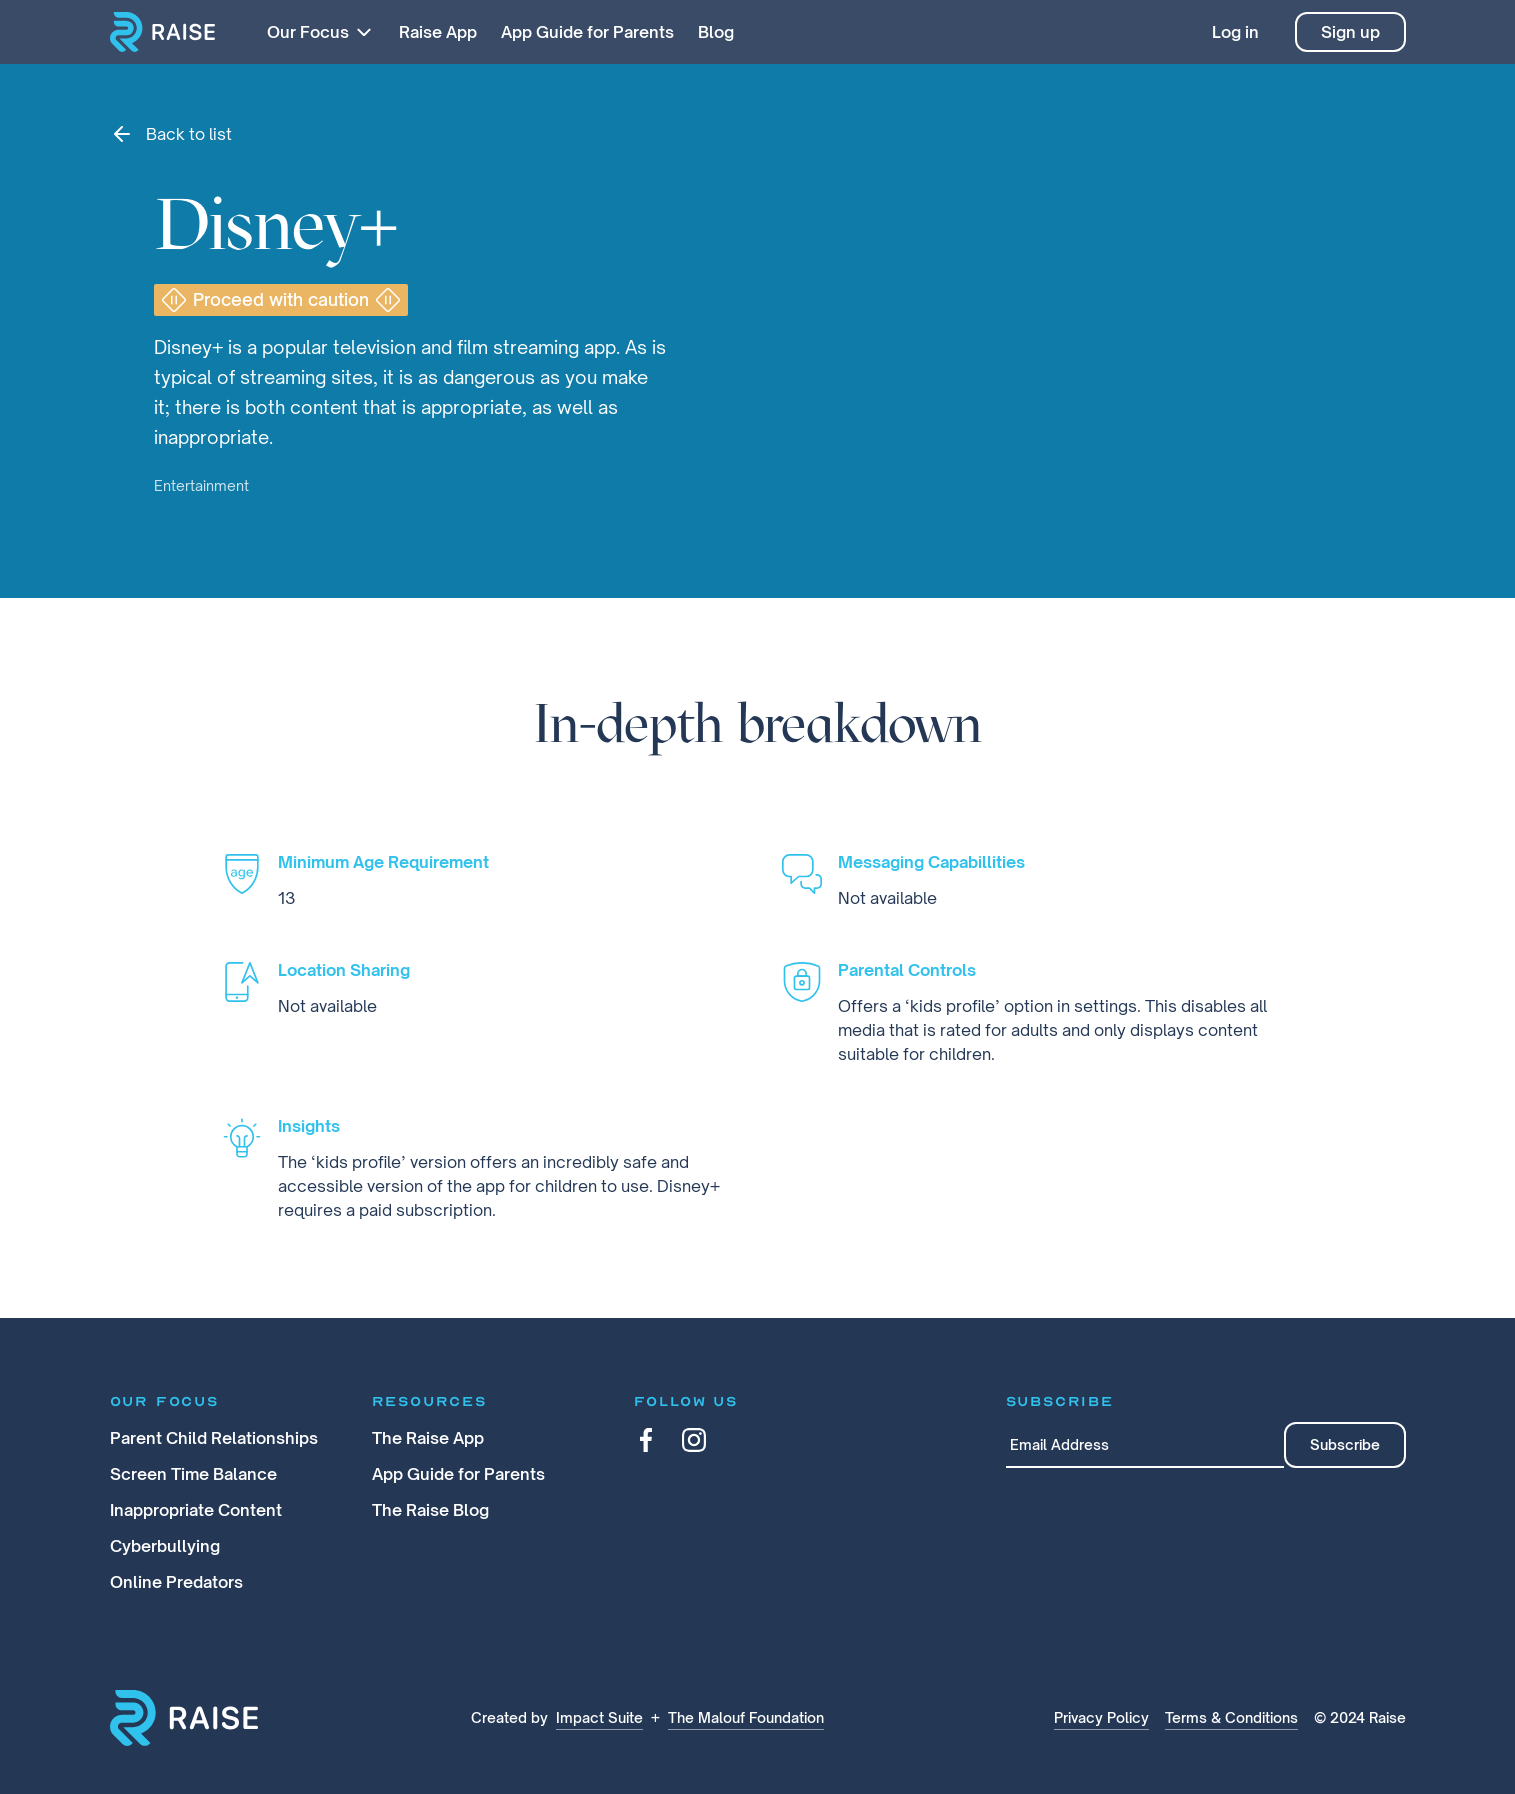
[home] (163, 32)
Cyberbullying (165, 1546)
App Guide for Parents (587, 32)
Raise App (438, 32)
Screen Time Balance (193, 1474)
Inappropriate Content (196, 1510)
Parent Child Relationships (214, 1438)
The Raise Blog (430, 1510)
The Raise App (428, 1438)
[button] (319, 32)
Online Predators (176, 1582)
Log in (1235, 32)
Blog (716, 32)
